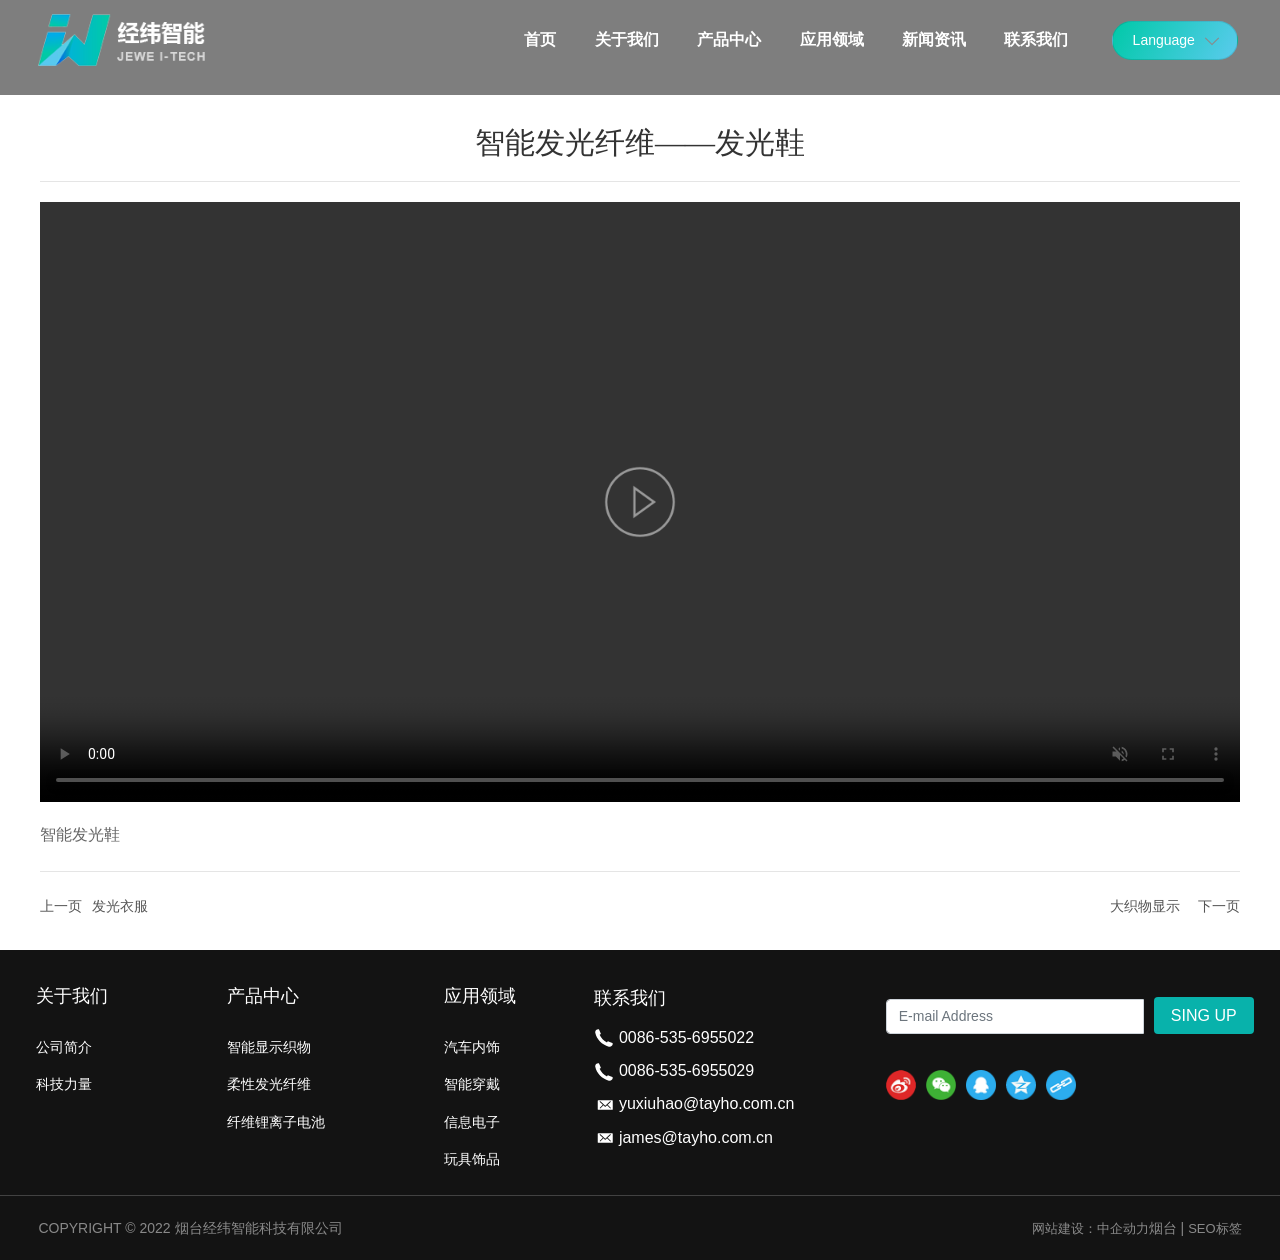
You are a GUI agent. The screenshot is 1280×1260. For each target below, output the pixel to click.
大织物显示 (1145, 906)
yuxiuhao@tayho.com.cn (706, 1103)
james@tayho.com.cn (696, 1137)
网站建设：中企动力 (1090, 1228)
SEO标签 (1214, 1228)
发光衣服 (120, 906)
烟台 (1163, 1228)
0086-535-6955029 (686, 1070)
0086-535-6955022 (686, 1037)
